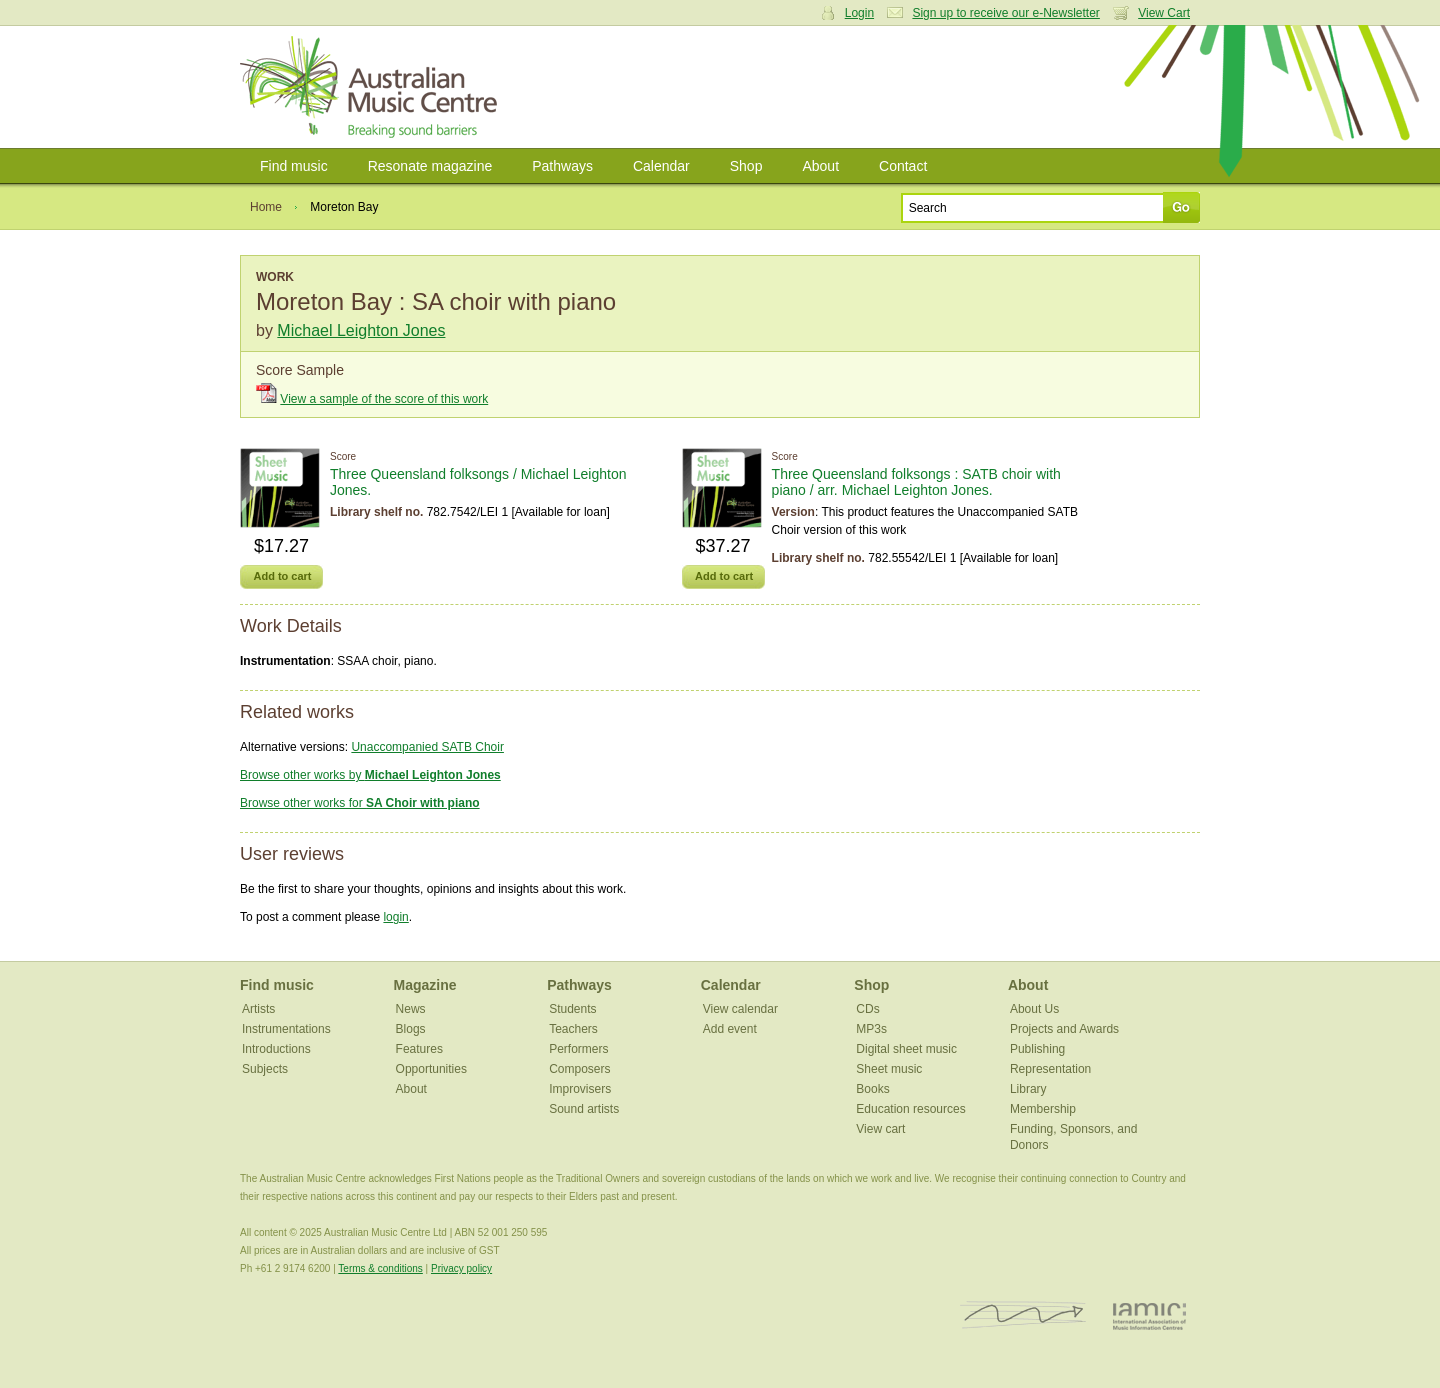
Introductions (276, 1049)
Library (1028, 1089)
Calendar (661, 166)
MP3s (871, 1029)
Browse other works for (360, 803)
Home (266, 207)
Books (872, 1089)
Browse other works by (370, 775)
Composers (579, 1069)
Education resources (910, 1109)
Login (859, 13)
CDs (867, 1009)
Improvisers (580, 1089)
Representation (1050, 1069)
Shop (746, 166)
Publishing (1037, 1049)
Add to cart (282, 576)
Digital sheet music (906, 1049)
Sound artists (584, 1109)
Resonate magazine (430, 166)
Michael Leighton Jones (361, 330)
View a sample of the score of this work (384, 399)
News (411, 1009)
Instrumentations (286, 1029)
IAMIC (1149, 1315)
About (820, 166)
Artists (258, 1009)
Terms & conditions (380, 1268)
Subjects (265, 1069)
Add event (730, 1029)
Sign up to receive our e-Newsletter (1005, 13)
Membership (1043, 1109)
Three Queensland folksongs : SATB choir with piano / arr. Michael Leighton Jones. (916, 482)
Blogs (411, 1029)
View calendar (740, 1009)
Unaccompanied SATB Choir (427, 747)
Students (572, 1009)
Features (419, 1049)
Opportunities (431, 1069)
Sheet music (889, 1069)
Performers (578, 1049)
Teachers (573, 1029)
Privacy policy (461, 1268)
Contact (903, 166)
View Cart (1164, 13)
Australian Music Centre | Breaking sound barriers (372, 87)
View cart (880, 1129)
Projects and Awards (1064, 1029)
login (395, 917)
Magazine (425, 985)
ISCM (1023, 1315)
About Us (1034, 1009)
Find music (294, 166)
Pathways (562, 166)
